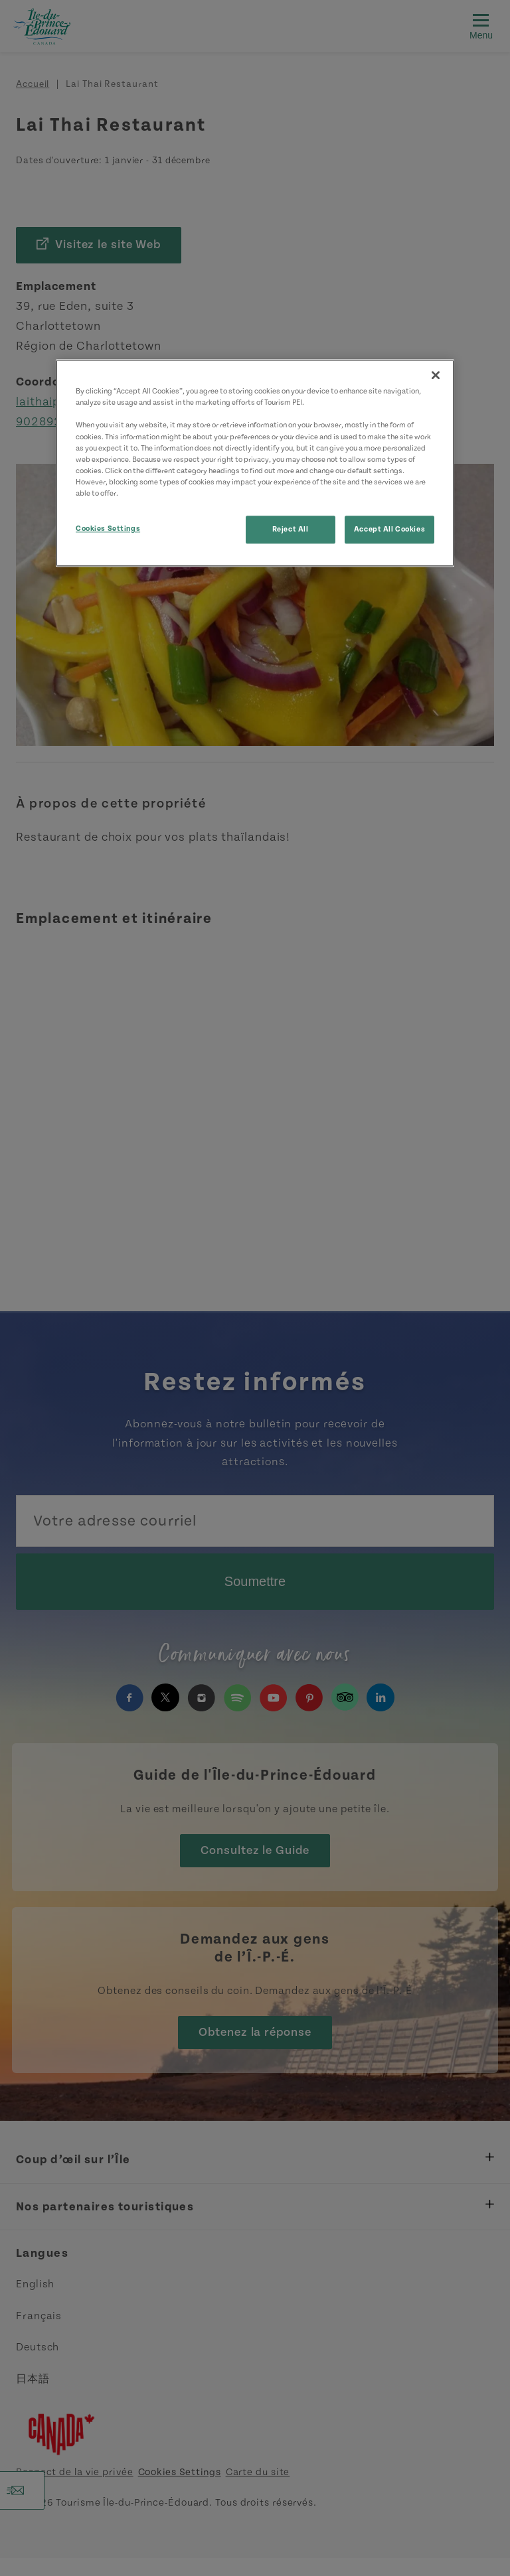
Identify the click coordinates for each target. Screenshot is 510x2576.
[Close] (435, 375)
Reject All (290, 529)
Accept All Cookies (389, 529)
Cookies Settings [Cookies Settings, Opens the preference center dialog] (108, 528)
